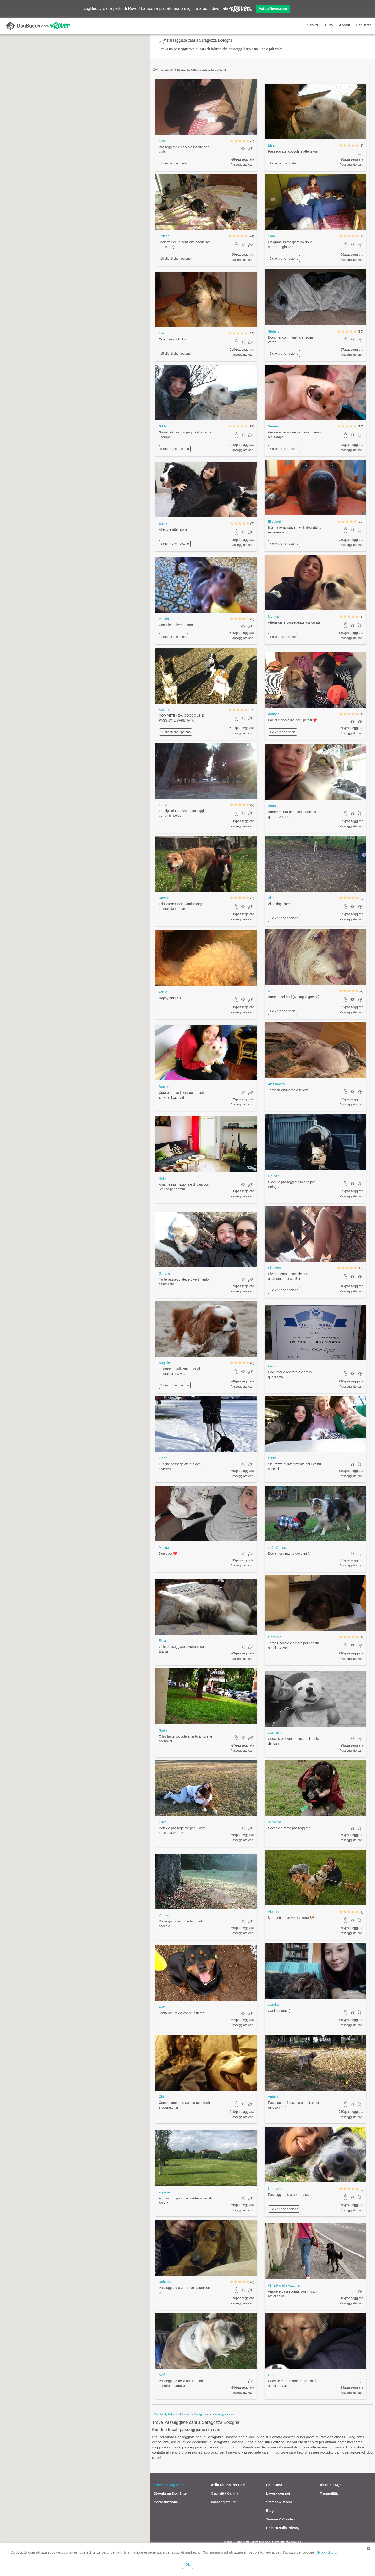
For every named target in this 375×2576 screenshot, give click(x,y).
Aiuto (328, 25)
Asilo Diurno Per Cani (228, 2485)
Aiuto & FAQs (331, 2485)
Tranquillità (329, 2493)
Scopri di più (326, 2552)
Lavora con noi (278, 2493)
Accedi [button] (344, 25)
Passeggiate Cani (225, 2502)
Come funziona (166, 2502)
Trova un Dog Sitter (169, 2485)
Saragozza (201, 2414)
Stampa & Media (279, 2502)
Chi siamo (274, 2485)
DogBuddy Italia (164, 2414)
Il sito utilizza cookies (286, 2541)
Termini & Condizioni (282, 2519)
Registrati (364, 25)
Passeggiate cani (223, 2414)
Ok (187, 2564)
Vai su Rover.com (273, 9)
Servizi (312, 25)
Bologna (184, 2414)
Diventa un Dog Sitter (171, 2493)
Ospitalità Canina (224, 2493)
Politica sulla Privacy (282, 2528)
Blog (270, 2510)
